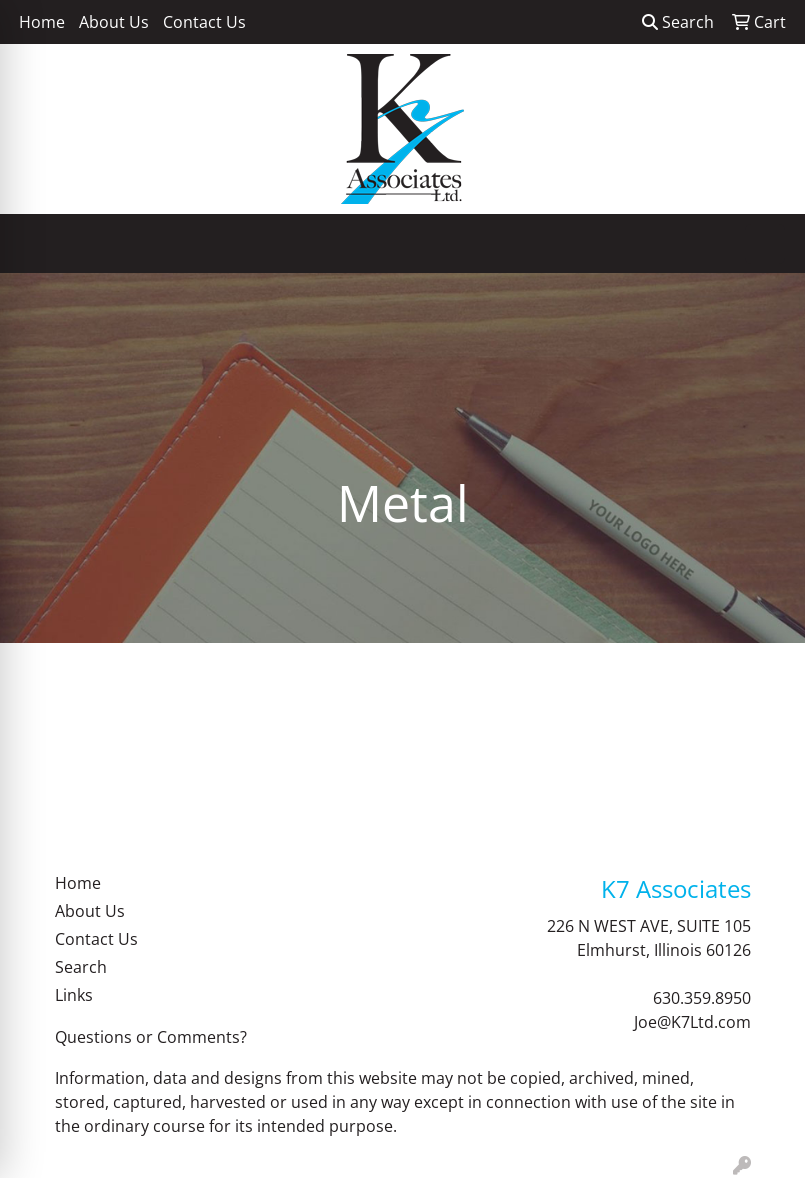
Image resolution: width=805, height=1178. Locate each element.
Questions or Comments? (151, 1037)
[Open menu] (765, 244)
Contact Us (204, 22)
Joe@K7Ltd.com (692, 1022)
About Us (114, 22)
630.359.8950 (702, 998)
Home (42, 22)
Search (678, 22)
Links (74, 995)
